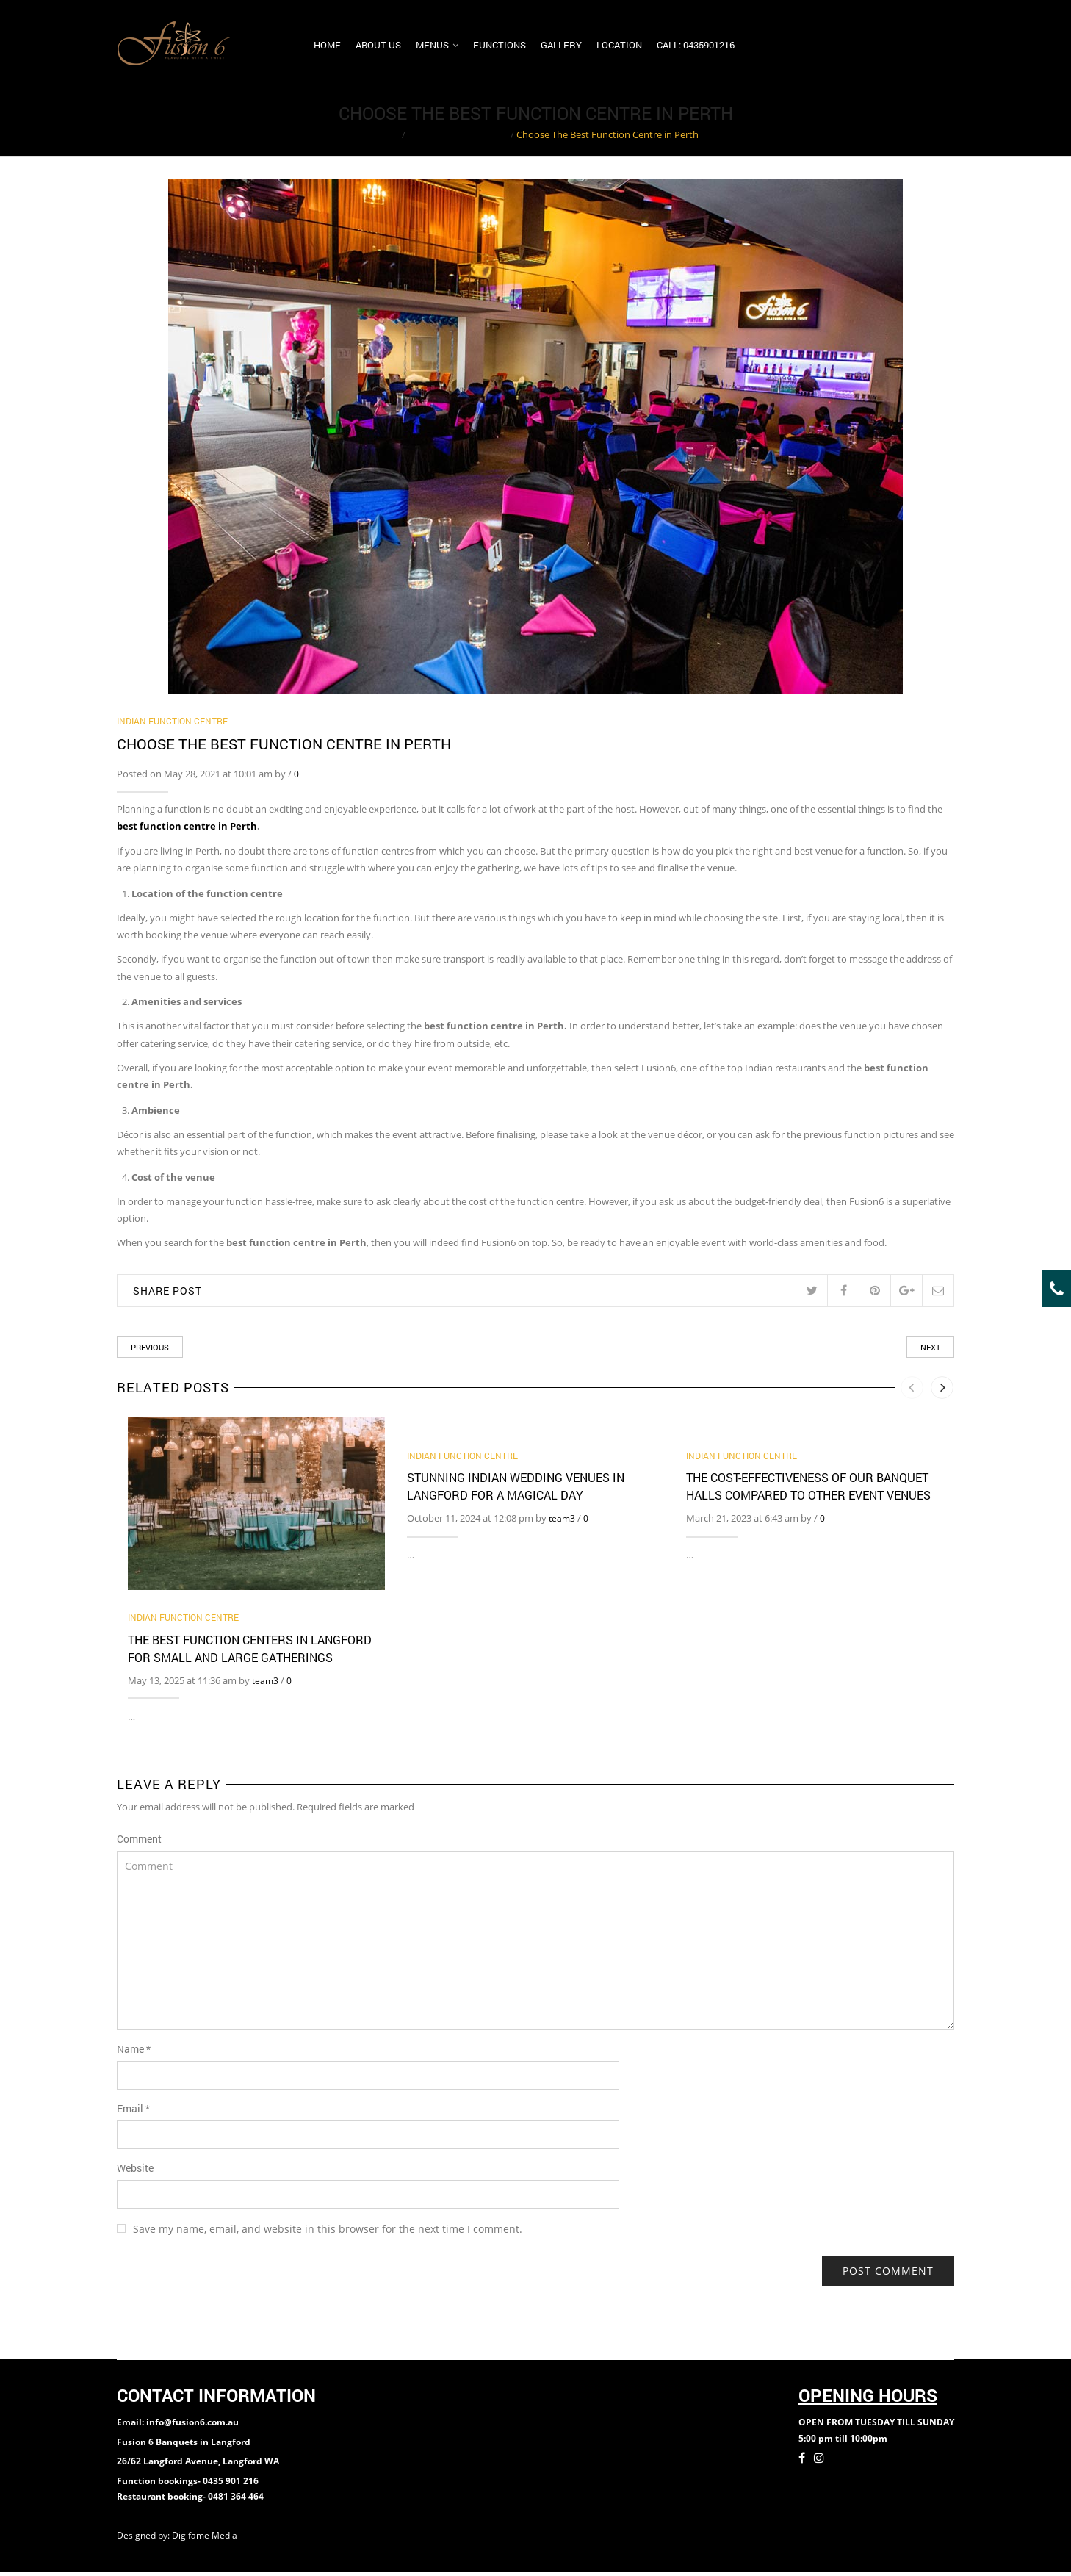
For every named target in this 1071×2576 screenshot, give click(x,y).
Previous (150, 1350)
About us (378, 46)
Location (619, 46)
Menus (432, 46)
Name (134, 2052)
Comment (139, 1842)
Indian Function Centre (458, 138)
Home (327, 46)
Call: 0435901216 (696, 46)
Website (135, 2171)
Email (133, 2111)
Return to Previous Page (898, 125)
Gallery (561, 46)
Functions (499, 46)
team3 (265, 1683)
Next (930, 1350)
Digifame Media (205, 2539)
